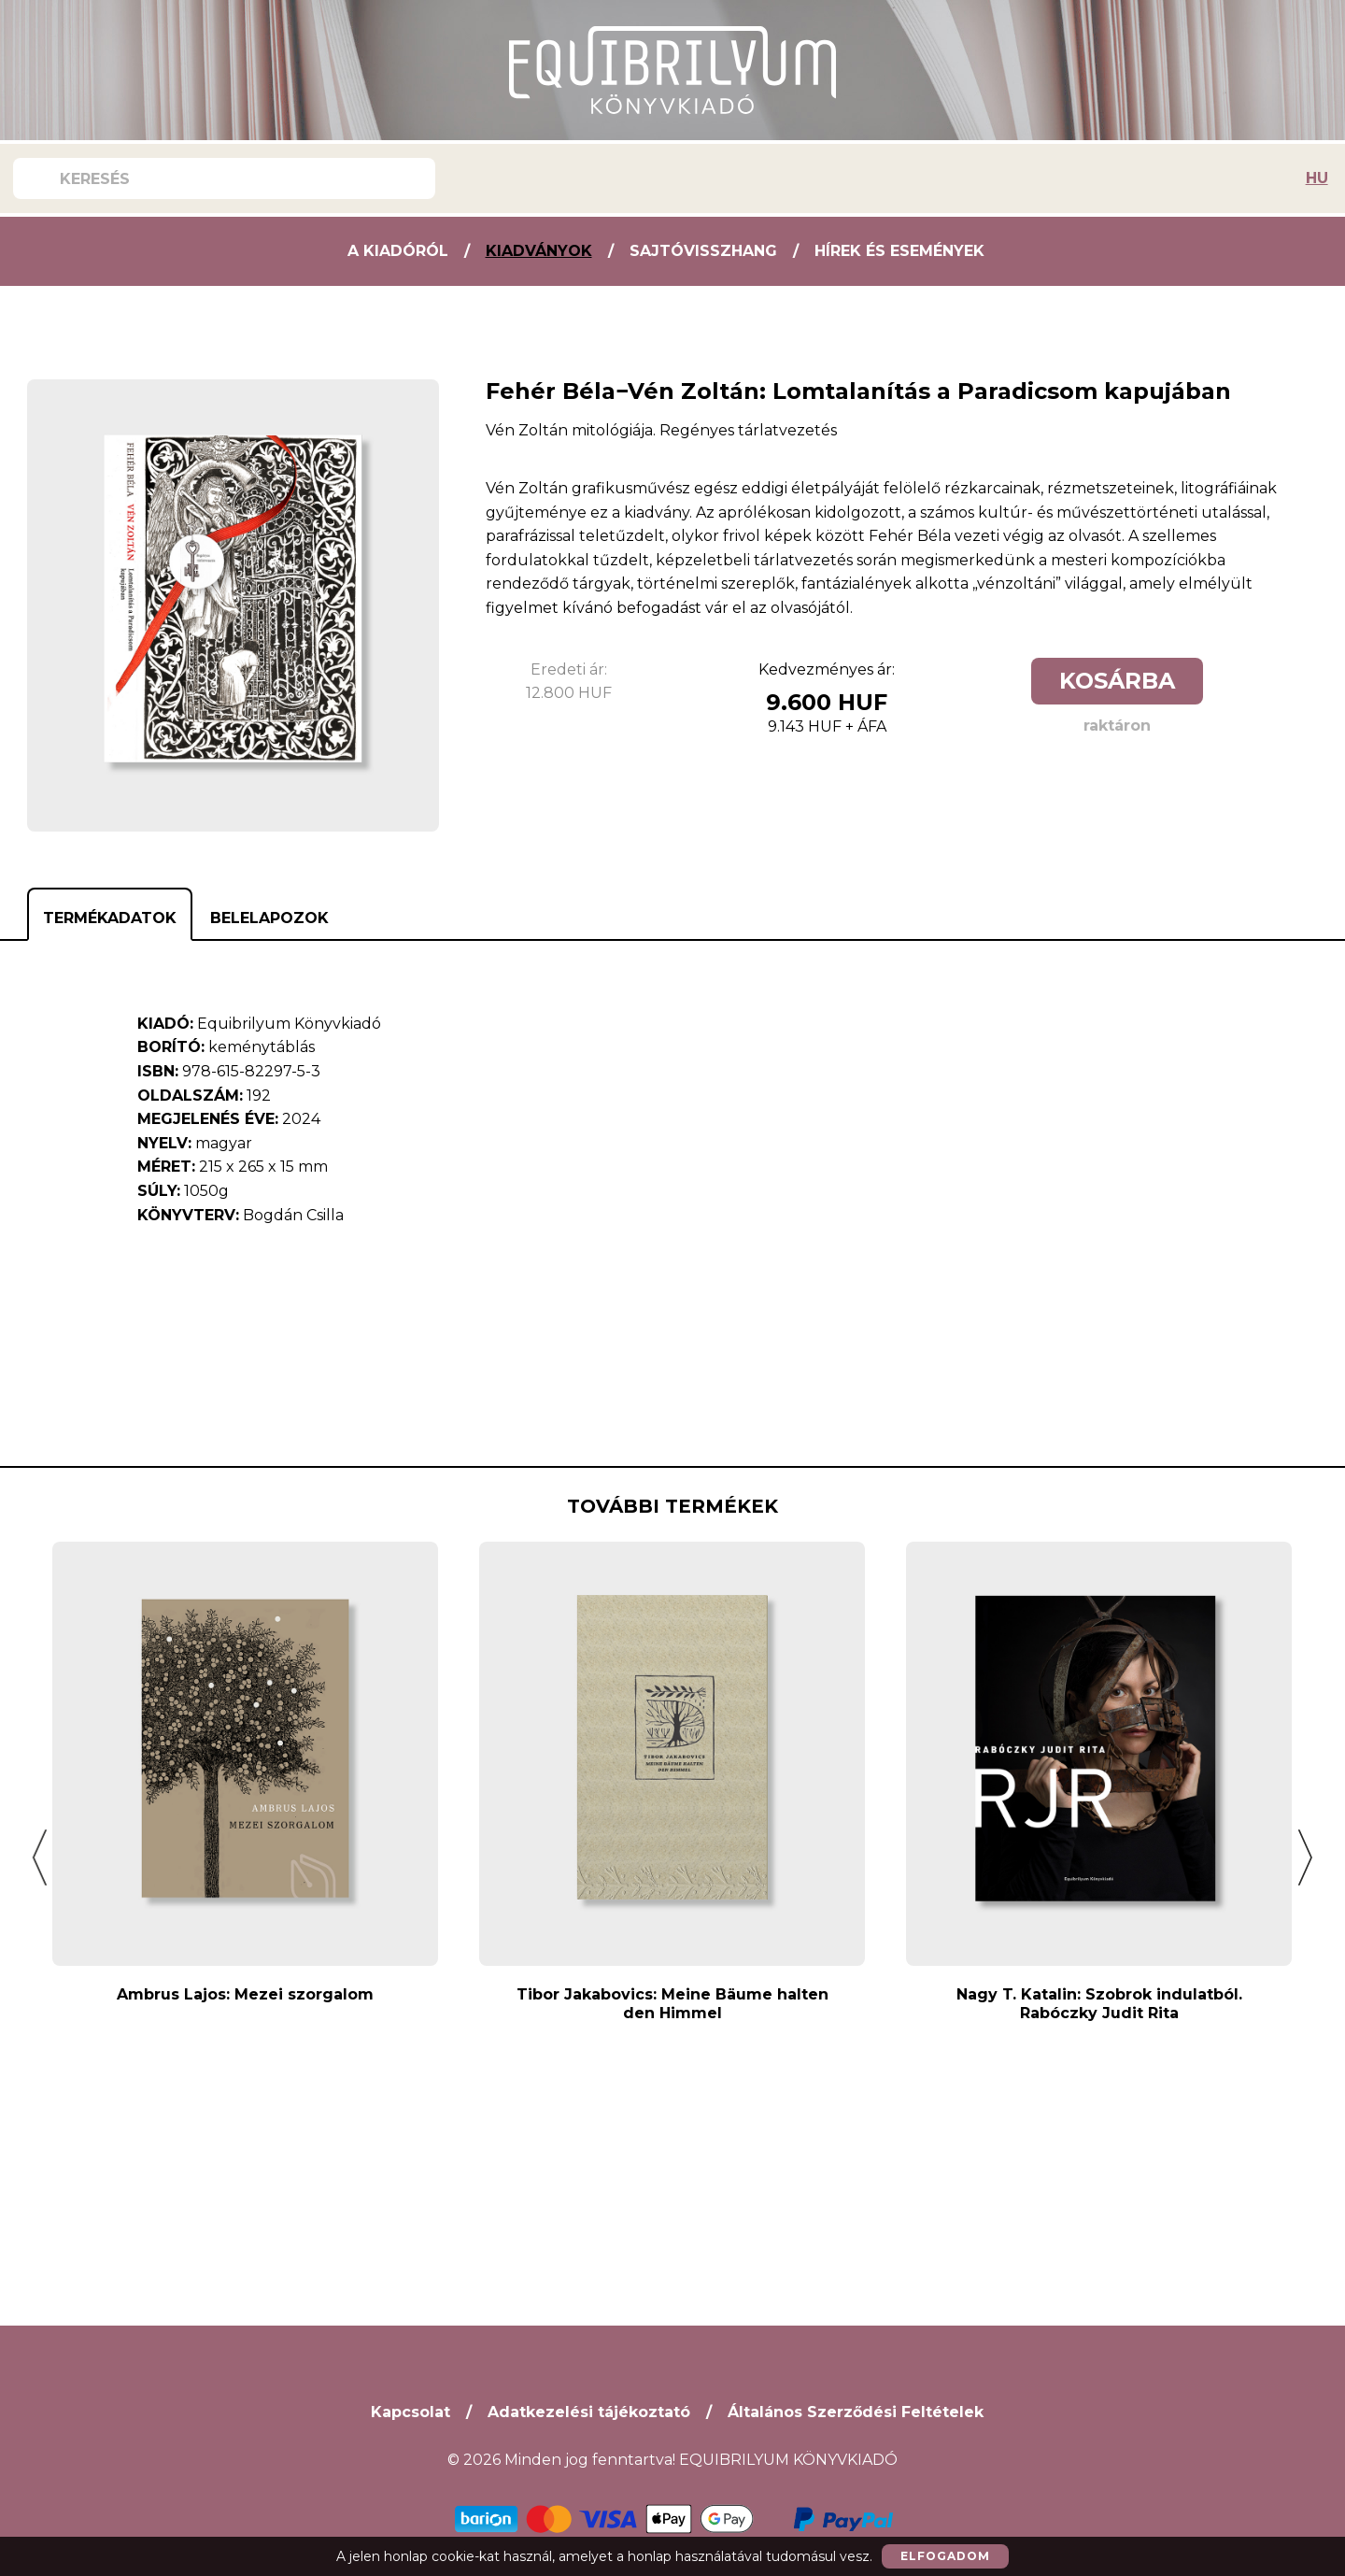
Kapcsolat (410, 2412)
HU (1317, 178)
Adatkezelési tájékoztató (589, 2412)
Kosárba (1117, 680)
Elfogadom (945, 2556)
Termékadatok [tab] (110, 918)
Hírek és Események (899, 251)
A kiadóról (397, 251)
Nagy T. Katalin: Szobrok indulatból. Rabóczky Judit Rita (1099, 2003)
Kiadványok (539, 251)
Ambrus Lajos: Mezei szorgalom (245, 1994)
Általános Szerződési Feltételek (856, 2412)
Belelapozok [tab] (269, 918)
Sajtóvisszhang (703, 251)
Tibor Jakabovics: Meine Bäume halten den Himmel (672, 2003)
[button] (39, 1857)
